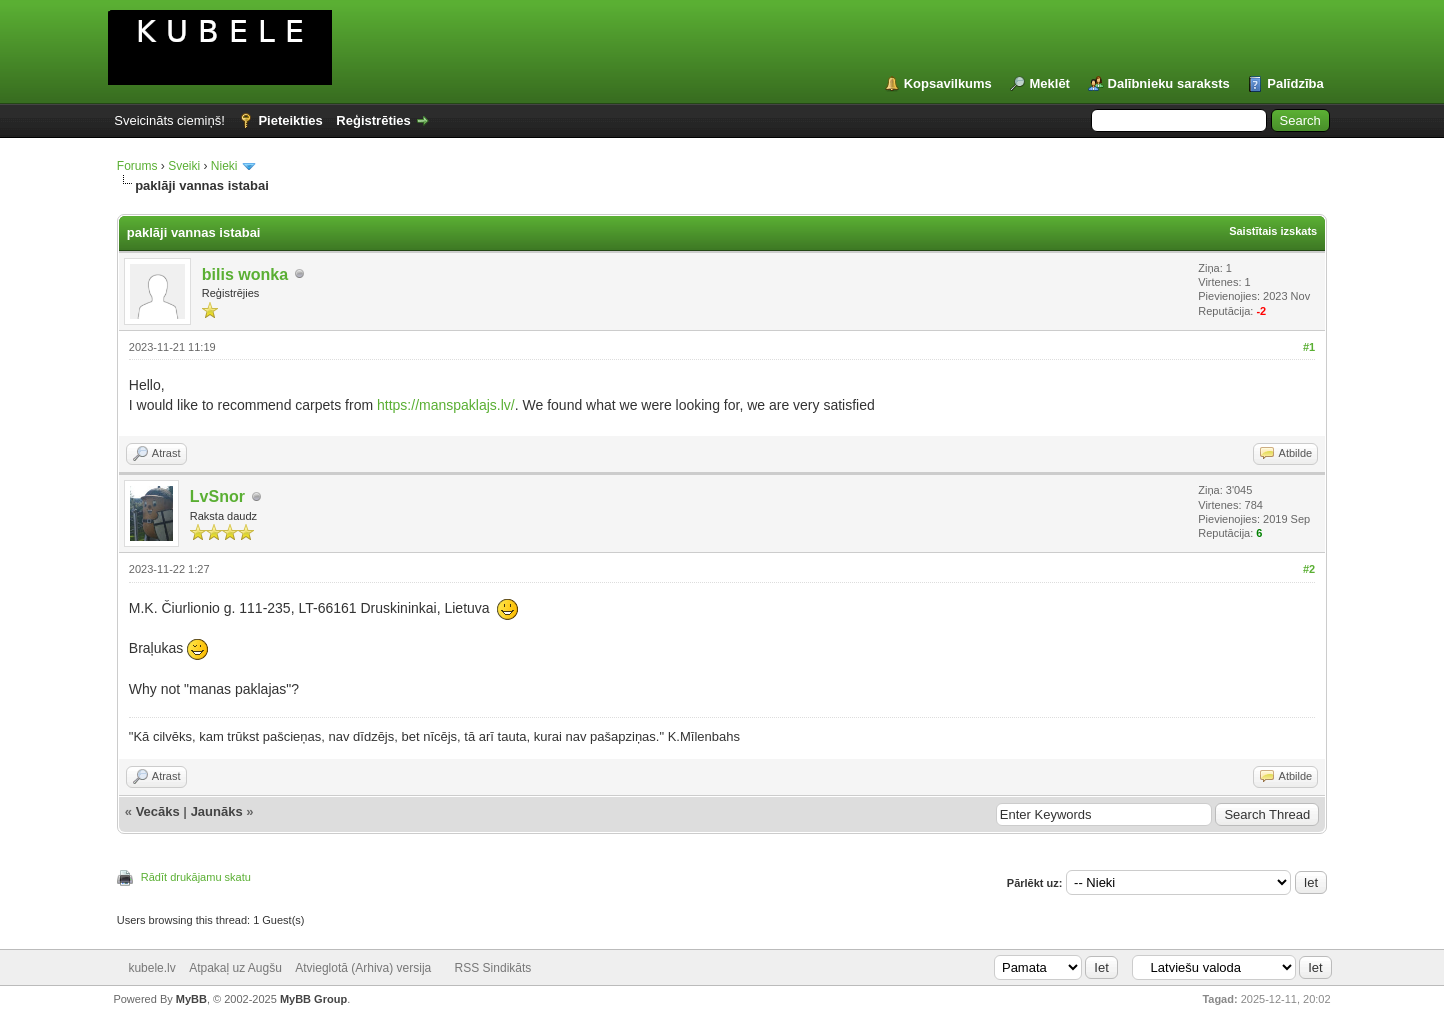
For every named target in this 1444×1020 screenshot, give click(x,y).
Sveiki (184, 166)
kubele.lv (151, 968)
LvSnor (217, 496)
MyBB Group (313, 999)
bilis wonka (245, 274)
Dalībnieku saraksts (1169, 83)
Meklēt (1049, 83)
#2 (1309, 569)
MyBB (191, 999)
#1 (1309, 347)
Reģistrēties (373, 120)
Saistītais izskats (1273, 231)
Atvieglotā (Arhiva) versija (363, 968)
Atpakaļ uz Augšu (235, 968)
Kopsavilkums (948, 83)
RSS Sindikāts (493, 968)
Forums (137, 166)
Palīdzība (1295, 83)
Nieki (226, 166)
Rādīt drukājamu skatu (196, 877)
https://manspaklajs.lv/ (446, 405)
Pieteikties (290, 120)
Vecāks (158, 811)
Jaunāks (217, 811)
